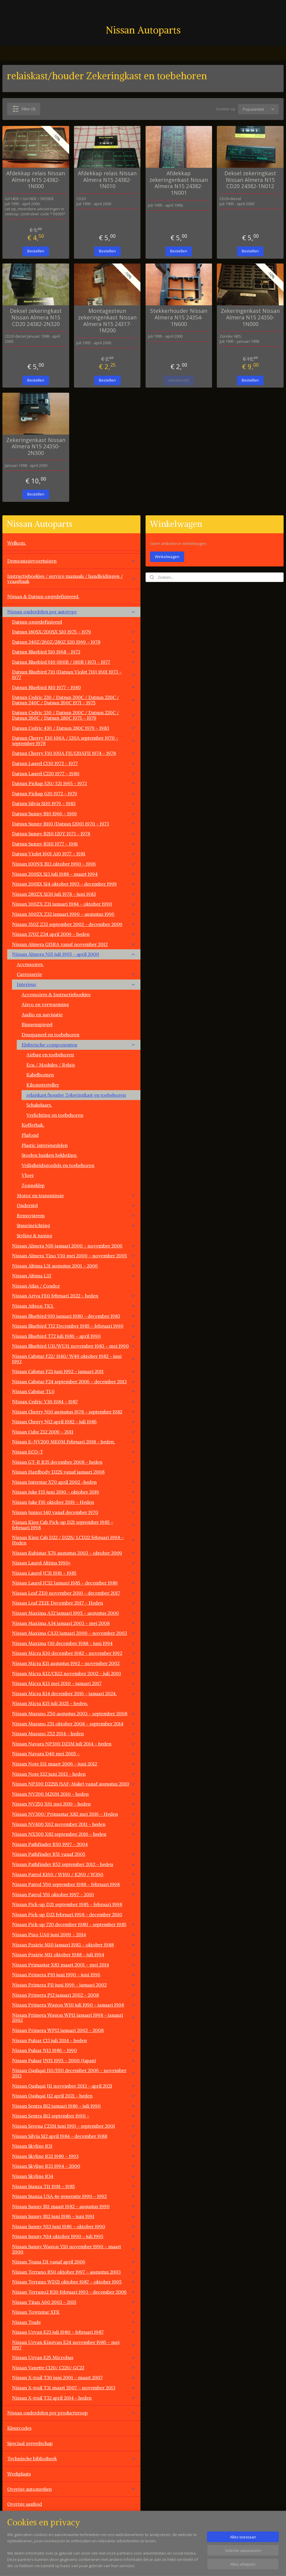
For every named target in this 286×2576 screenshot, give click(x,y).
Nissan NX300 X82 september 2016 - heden (74, 1834)
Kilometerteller (42, 1085)
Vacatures (17, 2534)
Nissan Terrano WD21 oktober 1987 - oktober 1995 (74, 2282)
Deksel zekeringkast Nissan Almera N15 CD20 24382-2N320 (36, 317)
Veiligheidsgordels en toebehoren (58, 1165)
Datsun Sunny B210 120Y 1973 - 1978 (74, 834)
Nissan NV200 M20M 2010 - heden (74, 1794)
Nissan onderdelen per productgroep (71, 2413)
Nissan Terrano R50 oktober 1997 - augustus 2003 (74, 2272)
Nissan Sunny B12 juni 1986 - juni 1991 (74, 2216)
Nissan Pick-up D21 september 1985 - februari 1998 (67, 1904)
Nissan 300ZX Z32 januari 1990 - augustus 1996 (74, 914)
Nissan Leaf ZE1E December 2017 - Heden (74, 1603)
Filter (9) (23, 108)
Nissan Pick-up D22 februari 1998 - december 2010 (67, 1914)
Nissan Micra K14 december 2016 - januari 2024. (74, 1693)
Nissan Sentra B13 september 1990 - (74, 2116)
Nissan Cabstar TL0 (74, 1391)
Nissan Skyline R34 (74, 2176)
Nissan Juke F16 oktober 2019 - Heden (74, 1502)
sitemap (165, 2565)
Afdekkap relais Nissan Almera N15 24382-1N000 (35, 180)
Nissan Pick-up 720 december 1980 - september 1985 (74, 1924)
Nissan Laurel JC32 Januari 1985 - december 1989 (74, 1583)
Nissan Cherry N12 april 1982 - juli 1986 (74, 1422)
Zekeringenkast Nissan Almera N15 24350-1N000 (250, 317)
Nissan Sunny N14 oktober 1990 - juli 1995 (74, 2236)
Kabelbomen (40, 1075)
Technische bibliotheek (71, 2458)
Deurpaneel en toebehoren (50, 1035)
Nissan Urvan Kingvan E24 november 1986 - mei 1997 (74, 2344)
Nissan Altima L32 (74, 1276)
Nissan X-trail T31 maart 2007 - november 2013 (74, 2388)
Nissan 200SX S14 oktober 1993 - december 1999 (74, 884)
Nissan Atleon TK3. (74, 1306)
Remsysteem (76, 1215)
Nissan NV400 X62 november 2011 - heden (74, 1824)
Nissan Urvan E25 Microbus (74, 2357)
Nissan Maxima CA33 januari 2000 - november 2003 (74, 1633)
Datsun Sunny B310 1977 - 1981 (74, 844)
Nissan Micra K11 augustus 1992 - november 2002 (74, 1663)
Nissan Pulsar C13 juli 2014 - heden (74, 2040)
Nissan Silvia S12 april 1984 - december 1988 (74, 2136)
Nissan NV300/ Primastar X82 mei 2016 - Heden (74, 1814)
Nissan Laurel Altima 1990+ (74, 1563)
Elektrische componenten (79, 1045)
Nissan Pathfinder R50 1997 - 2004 (50, 1844)
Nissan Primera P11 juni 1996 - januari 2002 (74, 1985)
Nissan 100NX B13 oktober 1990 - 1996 (74, 864)
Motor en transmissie (76, 1195)
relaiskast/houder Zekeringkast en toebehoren (76, 1095)
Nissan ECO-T (74, 1452)
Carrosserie (76, 974)
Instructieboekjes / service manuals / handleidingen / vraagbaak (71, 578)
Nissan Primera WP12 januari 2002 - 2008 (58, 2030)
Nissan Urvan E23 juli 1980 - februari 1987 (74, 2332)
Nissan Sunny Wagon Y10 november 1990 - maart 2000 (74, 2249)
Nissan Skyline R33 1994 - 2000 (74, 2166)
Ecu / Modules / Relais (50, 1065)
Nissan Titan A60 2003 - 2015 (74, 2302)
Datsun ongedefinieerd (37, 622)
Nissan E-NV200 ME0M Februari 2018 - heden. (74, 1442)
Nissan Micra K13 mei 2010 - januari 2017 (74, 1683)
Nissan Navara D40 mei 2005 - (74, 1754)
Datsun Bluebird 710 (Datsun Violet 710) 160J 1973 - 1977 (74, 674)
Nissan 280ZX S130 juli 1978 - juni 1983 (74, 894)
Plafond (30, 1135)
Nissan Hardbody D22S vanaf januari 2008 (58, 1472)
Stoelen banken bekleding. (50, 1155)
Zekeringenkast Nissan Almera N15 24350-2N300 (35, 446)
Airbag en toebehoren (50, 1055)
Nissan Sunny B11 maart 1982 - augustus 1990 (74, 2206)
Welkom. (16, 543)
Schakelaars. (39, 1105)
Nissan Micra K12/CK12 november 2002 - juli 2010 (74, 1673)
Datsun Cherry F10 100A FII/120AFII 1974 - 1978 (74, 753)
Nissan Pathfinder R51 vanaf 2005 (74, 1854)
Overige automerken (71, 2489)
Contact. (16, 2519)
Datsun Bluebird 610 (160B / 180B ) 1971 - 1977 (74, 662)
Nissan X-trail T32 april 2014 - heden (74, 2398)
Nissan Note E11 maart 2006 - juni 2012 (74, 1764)
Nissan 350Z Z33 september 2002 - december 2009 (74, 924)
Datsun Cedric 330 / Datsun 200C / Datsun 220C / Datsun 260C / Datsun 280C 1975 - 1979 (74, 715)
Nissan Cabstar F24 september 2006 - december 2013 (74, 1381)
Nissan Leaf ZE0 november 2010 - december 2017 (74, 1593)
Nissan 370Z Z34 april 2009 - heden (74, 934)
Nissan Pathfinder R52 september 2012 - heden (74, 1864)
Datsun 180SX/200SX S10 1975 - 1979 (74, 632)
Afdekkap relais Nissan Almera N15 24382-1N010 (107, 180)
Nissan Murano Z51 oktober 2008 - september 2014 (74, 1724)
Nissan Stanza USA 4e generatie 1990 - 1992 (74, 2196)
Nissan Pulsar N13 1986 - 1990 (74, 2050)
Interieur (76, 984)
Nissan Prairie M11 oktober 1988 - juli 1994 (74, 1954)
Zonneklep (33, 1185)
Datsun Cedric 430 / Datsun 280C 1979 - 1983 (74, 728)
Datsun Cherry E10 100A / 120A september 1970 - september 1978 (74, 740)
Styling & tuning (34, 1236)
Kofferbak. (33, 1125)
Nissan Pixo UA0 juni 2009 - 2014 (74, 1934)
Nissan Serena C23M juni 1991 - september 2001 (74, 2126)
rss (177, 2565)
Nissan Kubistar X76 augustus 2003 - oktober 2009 (74, 1553)
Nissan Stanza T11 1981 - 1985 (74, 2186)
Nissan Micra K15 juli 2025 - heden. (50, 1703)
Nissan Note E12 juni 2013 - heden (74, 1774)
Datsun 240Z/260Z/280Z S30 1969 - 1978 (74, 642)
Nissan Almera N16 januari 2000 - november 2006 (74, 1246)
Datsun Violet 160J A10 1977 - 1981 (74, 854)
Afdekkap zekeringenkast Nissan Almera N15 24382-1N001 (178, 183)
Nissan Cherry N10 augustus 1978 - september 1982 (74, 1412)
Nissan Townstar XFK (74, 2312)
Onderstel (76, 1205)
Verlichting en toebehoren (54, 1115)
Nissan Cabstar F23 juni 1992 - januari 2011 (74, 1371)
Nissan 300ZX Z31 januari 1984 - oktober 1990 (74, 904)
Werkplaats (19, 2474)
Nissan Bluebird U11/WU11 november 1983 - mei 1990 (74, 1346)
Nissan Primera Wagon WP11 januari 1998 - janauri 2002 (74, 2017)
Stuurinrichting (76, 1225)
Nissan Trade (74, 2322)
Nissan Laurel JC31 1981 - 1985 (74, 1573)
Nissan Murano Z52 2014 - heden (74, 1733)
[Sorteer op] (258, 109)
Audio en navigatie (42, 1014)
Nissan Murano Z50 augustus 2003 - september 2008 (74, 1713)
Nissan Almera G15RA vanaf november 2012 (74, 944)
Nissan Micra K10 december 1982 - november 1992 (74, 1653)
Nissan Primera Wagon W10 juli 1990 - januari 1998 (74, 2005)
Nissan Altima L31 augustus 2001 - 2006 (74, 1266)
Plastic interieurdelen (45, 1145)
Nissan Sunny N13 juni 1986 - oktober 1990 (74, 2226)
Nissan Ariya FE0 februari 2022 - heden (74, 1296)
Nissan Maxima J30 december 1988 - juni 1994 (74, 1643)
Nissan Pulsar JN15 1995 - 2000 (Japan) (74, 2060)
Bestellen (35, 251)
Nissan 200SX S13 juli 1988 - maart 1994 (74, 874)
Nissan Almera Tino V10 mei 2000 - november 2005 (74, 1256)
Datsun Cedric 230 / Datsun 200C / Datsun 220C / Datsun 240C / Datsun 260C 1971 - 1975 (74, 700)
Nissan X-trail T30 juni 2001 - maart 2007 (74, 2377)
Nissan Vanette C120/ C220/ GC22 (74, 2368)
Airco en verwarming (45, 1004)
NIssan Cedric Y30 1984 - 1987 (74, 1401)
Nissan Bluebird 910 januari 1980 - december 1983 (74, 1316)
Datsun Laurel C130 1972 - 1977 (74, 763)
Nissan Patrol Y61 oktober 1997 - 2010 (74, 1894)
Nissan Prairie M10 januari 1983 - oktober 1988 (74, 1945)
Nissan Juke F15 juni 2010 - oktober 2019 (74, 1492)
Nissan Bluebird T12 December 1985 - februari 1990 (74, 1326)
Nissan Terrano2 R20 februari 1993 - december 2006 (74, 2292)
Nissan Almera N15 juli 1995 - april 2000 (74, 954)
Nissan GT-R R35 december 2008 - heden (74, 1462)
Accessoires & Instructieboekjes (56, 994)
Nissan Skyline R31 (74, 2146)
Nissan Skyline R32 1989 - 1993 (74, 2156)
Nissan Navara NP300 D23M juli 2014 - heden (74, 1744)
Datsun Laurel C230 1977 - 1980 (74, 773)
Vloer (28, 1175)
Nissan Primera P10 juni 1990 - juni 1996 (74, 1975)
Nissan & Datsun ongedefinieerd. (43, 596)
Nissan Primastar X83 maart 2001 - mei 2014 (74, 1965)
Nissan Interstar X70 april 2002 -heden (74, 1482)
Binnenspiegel (37, 1024)
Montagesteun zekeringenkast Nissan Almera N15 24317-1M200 (107, 320)
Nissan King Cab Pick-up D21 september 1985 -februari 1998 (74, 1524)
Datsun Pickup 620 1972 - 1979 (74, 793)
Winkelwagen (167, 556)
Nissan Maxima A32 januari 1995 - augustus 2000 (74, 1613)
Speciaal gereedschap (30, 2443)
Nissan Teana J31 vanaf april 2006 (74, 2262)
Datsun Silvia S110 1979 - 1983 (74, 803)
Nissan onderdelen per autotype (71, 612)
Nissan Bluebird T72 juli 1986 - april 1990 (74, 1336)
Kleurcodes (19, 2428)
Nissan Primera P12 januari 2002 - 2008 (74, 1995)
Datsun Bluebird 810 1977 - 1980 (74, 687)
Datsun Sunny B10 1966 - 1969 (74, 813)
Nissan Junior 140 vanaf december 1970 (74, 1512)
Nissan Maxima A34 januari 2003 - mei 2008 (74, 1623)
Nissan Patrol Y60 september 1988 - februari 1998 (74, 1884)
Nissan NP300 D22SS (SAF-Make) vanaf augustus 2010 (74, 1784)
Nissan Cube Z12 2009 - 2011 (74, 1432)
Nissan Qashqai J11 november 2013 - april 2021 (74, 2086)
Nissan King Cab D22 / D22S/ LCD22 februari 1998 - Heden (74, 1540)
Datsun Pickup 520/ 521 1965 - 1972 (74, 783)
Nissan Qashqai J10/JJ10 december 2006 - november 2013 (74, 2073)
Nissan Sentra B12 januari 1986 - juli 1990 (74, 2106)
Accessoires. (30, 964)
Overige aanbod (24, 2504)
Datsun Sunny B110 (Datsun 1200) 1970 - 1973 (74, 824)
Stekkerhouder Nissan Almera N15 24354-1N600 (178, 317)
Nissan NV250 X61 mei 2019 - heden (74, 1804)
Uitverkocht (178, 380)
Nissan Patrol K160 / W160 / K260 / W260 (74, 1874)
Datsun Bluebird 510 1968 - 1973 (74, 652)
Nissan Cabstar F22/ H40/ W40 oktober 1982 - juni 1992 (74, 1358)
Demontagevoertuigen (71, 561)
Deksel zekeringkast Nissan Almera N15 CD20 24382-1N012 (250, 180)
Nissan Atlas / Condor (36, 1286)
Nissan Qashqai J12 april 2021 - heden (74, 2096)
